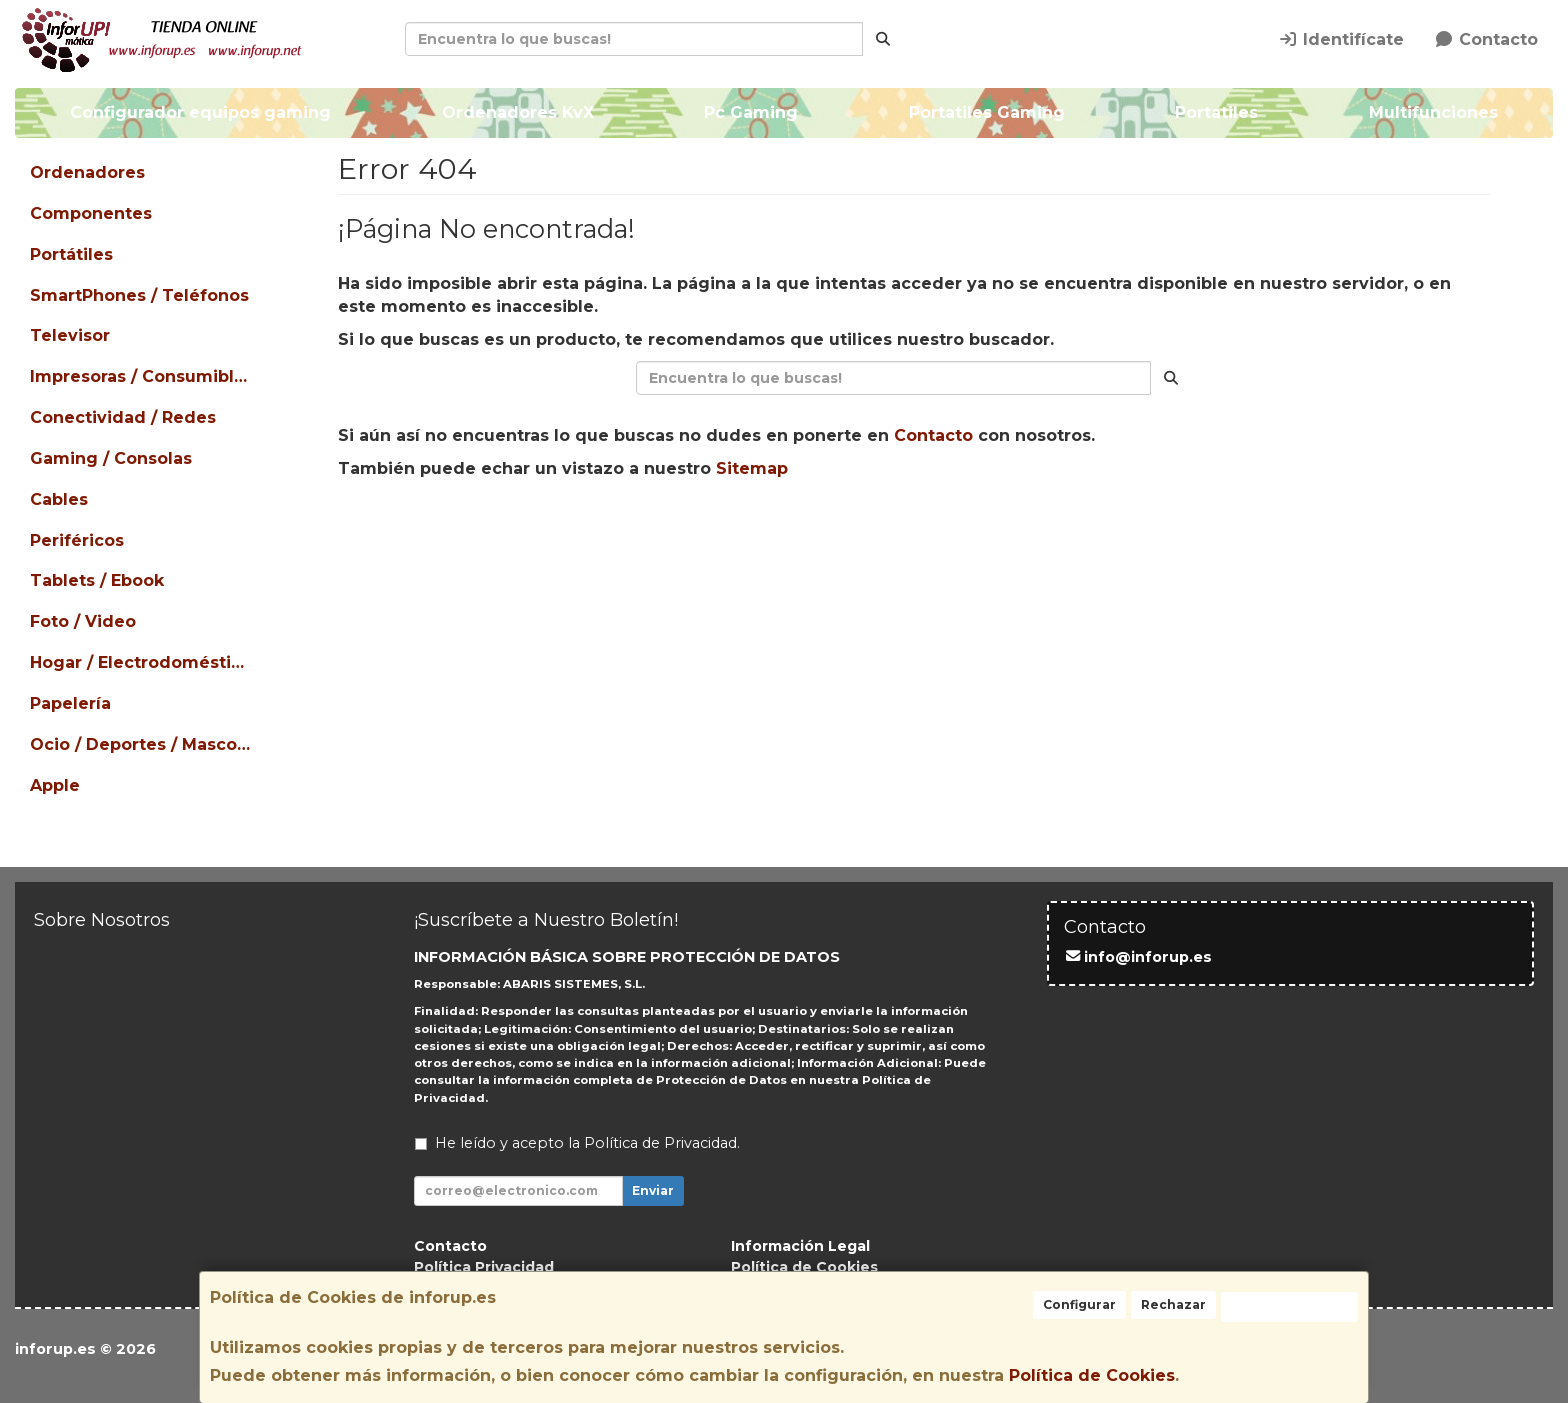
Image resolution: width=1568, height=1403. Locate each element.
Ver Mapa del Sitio (1097, 532)
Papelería (70, 703)
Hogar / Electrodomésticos (142, 662)
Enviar (653, 1190)
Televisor (70, 335)
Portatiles (1216, 112)
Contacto (1486, 39)
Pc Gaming (751, 112)
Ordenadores (87, 172)
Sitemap (752, 468)
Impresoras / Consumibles (142, 376)
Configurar (1079, 1304)
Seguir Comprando (733, 532)
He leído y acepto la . (587, 1143)
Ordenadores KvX (518, 112)
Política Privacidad (484, 1267)
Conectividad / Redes (123, 417)
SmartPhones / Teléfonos (139, 295)
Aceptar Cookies (1289, 1306)
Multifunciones (1433, 112)
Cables (59, 499)
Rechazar (1173, 1304)
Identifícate (1341, 39)
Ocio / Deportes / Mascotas (142, 744)
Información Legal (800, 1246)
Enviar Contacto (917, 532)
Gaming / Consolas (111, 458)
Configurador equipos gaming (200, 112)
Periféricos (77, 540)
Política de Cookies (1092, 1375)
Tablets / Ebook (97, 580)
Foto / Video (83, 621)
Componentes (91, 213)
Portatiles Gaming (987, 112)
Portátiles (71, 254)
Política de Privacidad (660, 1143)
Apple (55, 785)
